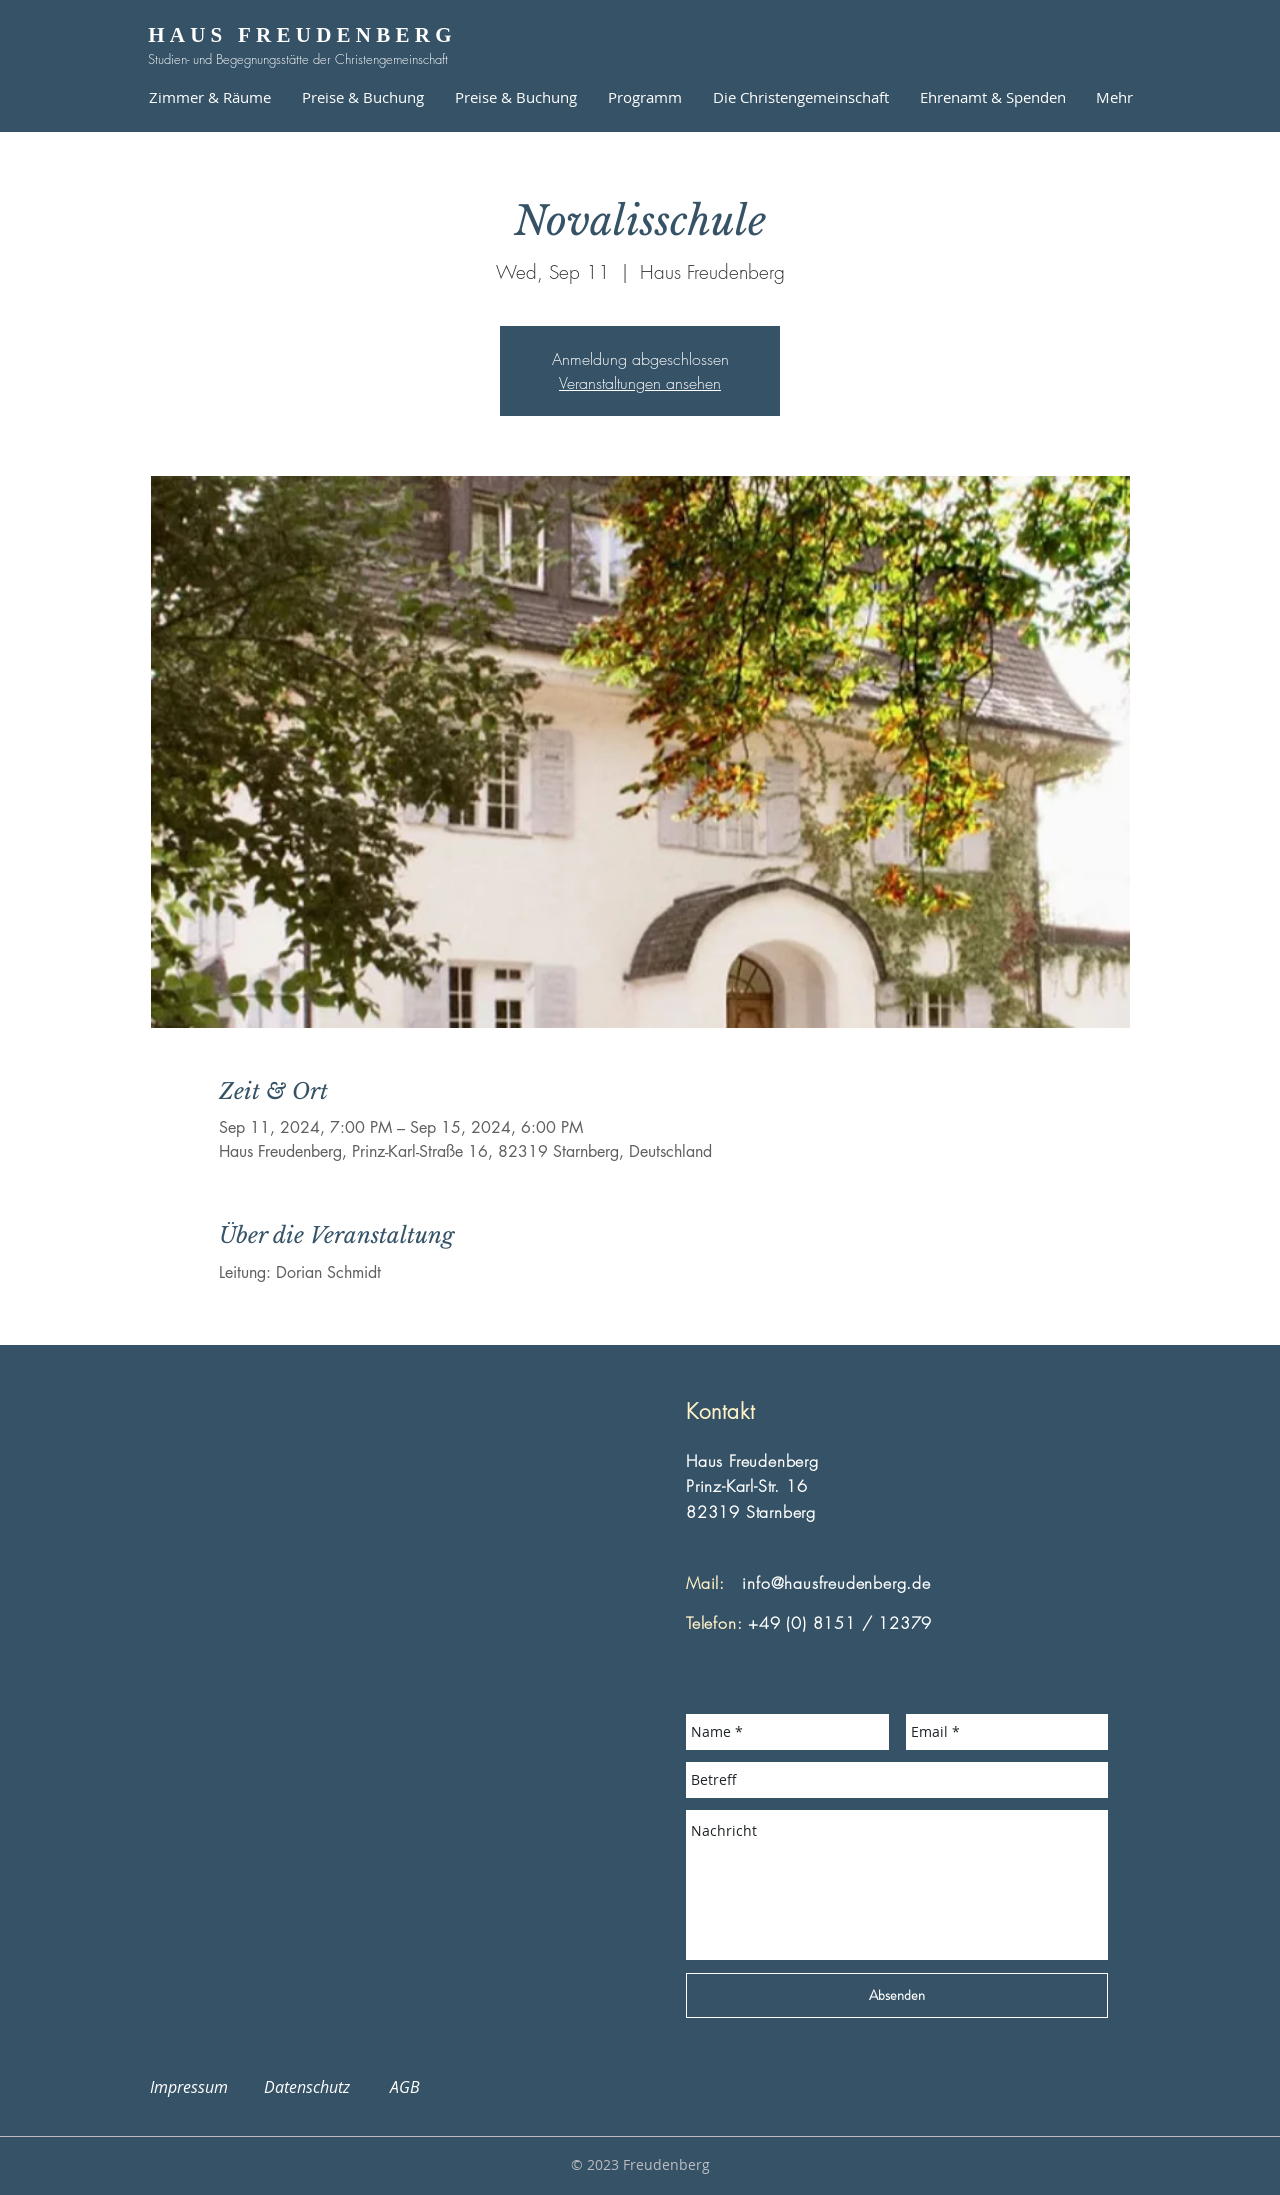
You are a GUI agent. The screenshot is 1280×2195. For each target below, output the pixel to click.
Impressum (201, 2087)
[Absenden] (897, 1995)
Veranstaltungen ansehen (640, 383)
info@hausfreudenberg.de (836, 1583)
